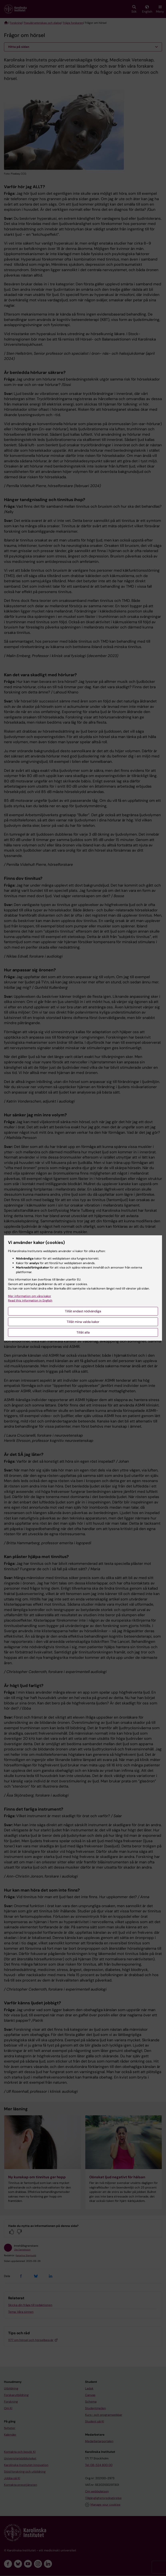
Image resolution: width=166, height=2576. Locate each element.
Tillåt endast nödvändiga (83, 1311)
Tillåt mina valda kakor (83, 1322)
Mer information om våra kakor (29, 1296)
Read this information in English (30, 1300)
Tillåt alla (83, 1332)
